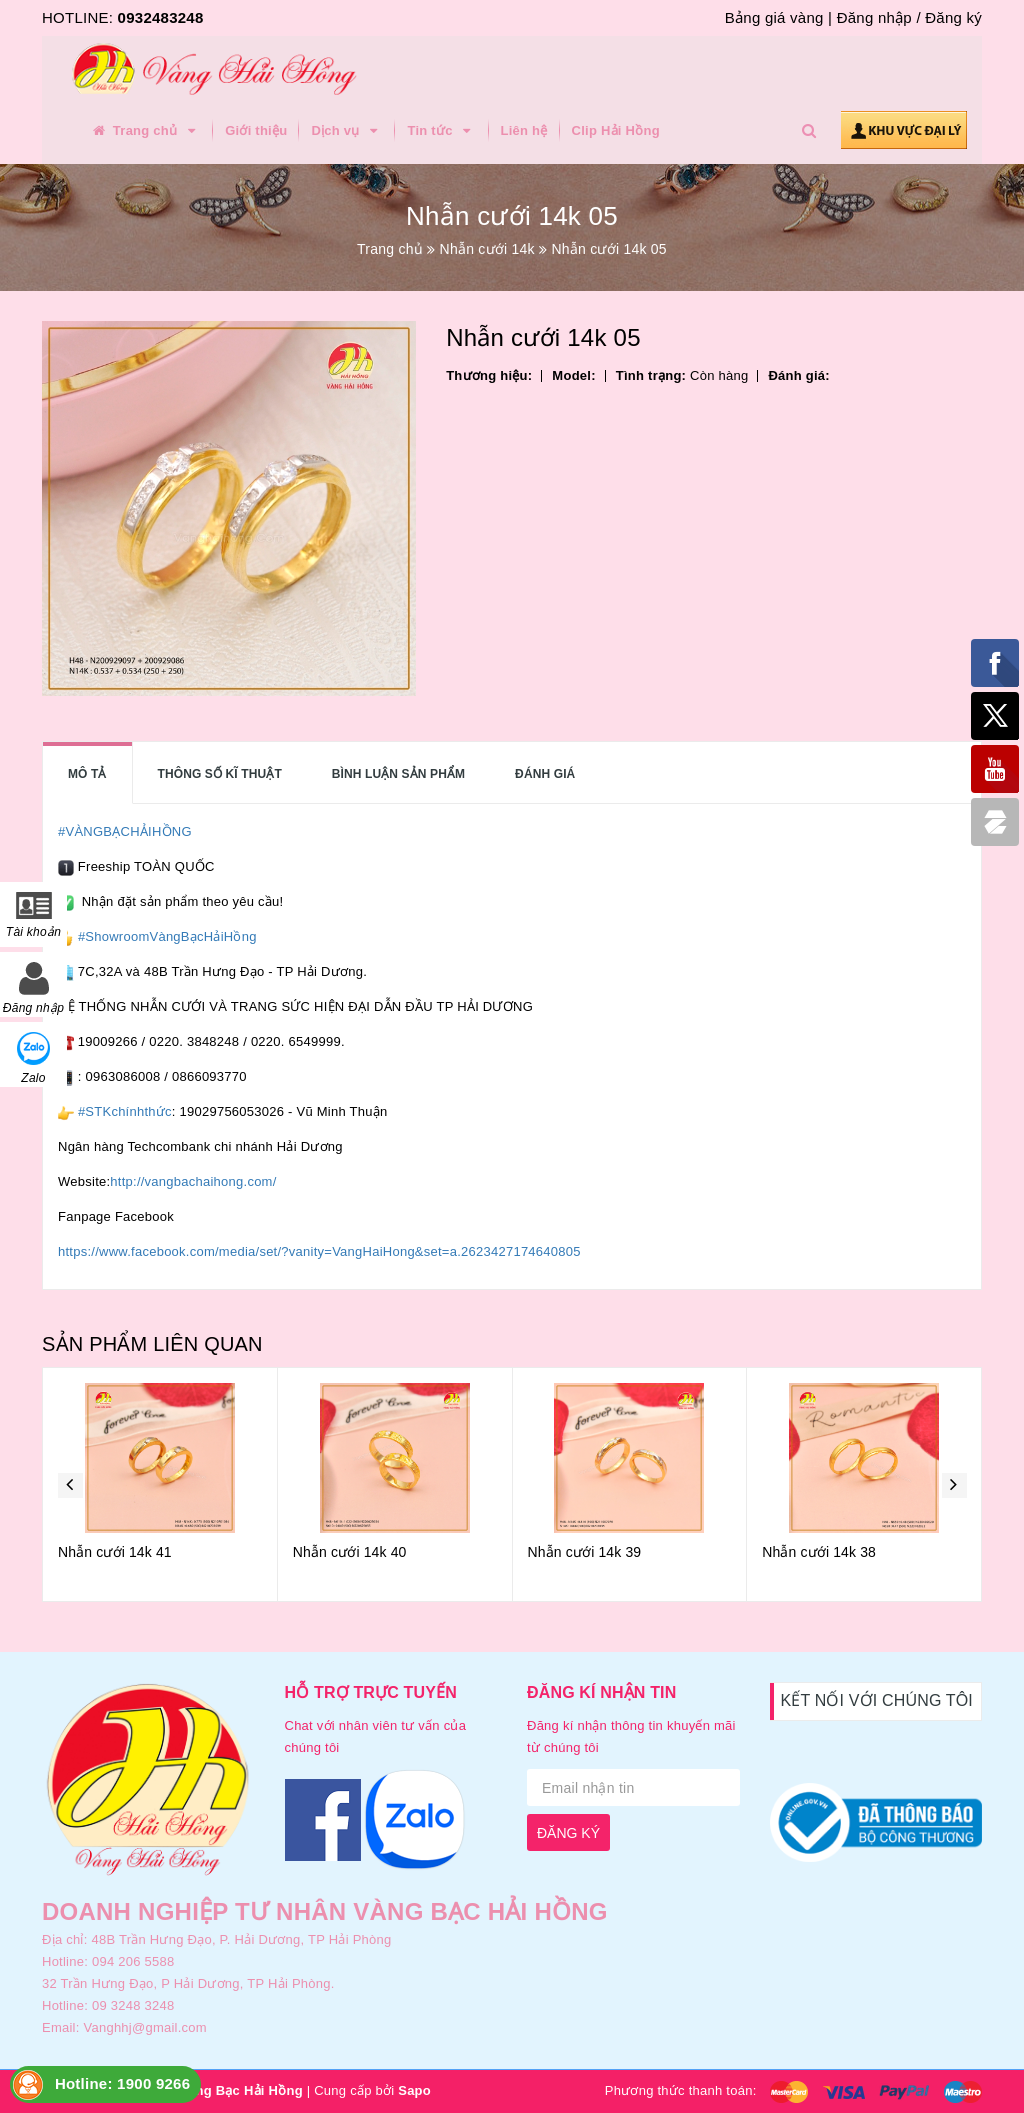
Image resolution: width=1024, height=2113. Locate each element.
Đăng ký (953, 17)
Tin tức (441, 131)
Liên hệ (524, 130)
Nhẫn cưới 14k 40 (350, 1552)
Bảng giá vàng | (778, 17)
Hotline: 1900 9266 (122, 2083)
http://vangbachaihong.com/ (193, 1181)
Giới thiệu (256, 130)
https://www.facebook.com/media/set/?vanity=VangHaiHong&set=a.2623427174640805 (319, 1251)
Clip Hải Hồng (616, 130)
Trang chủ (145, 131)
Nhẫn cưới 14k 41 (115, 1552)
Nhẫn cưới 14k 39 (585, 1552)
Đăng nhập (874, 17)
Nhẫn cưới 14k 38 (819, 1552)
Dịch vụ (347, 131)
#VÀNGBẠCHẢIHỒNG (125, 831)
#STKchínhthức (125, 1111)
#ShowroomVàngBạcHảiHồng (167, 936)
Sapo (414, 2090)
